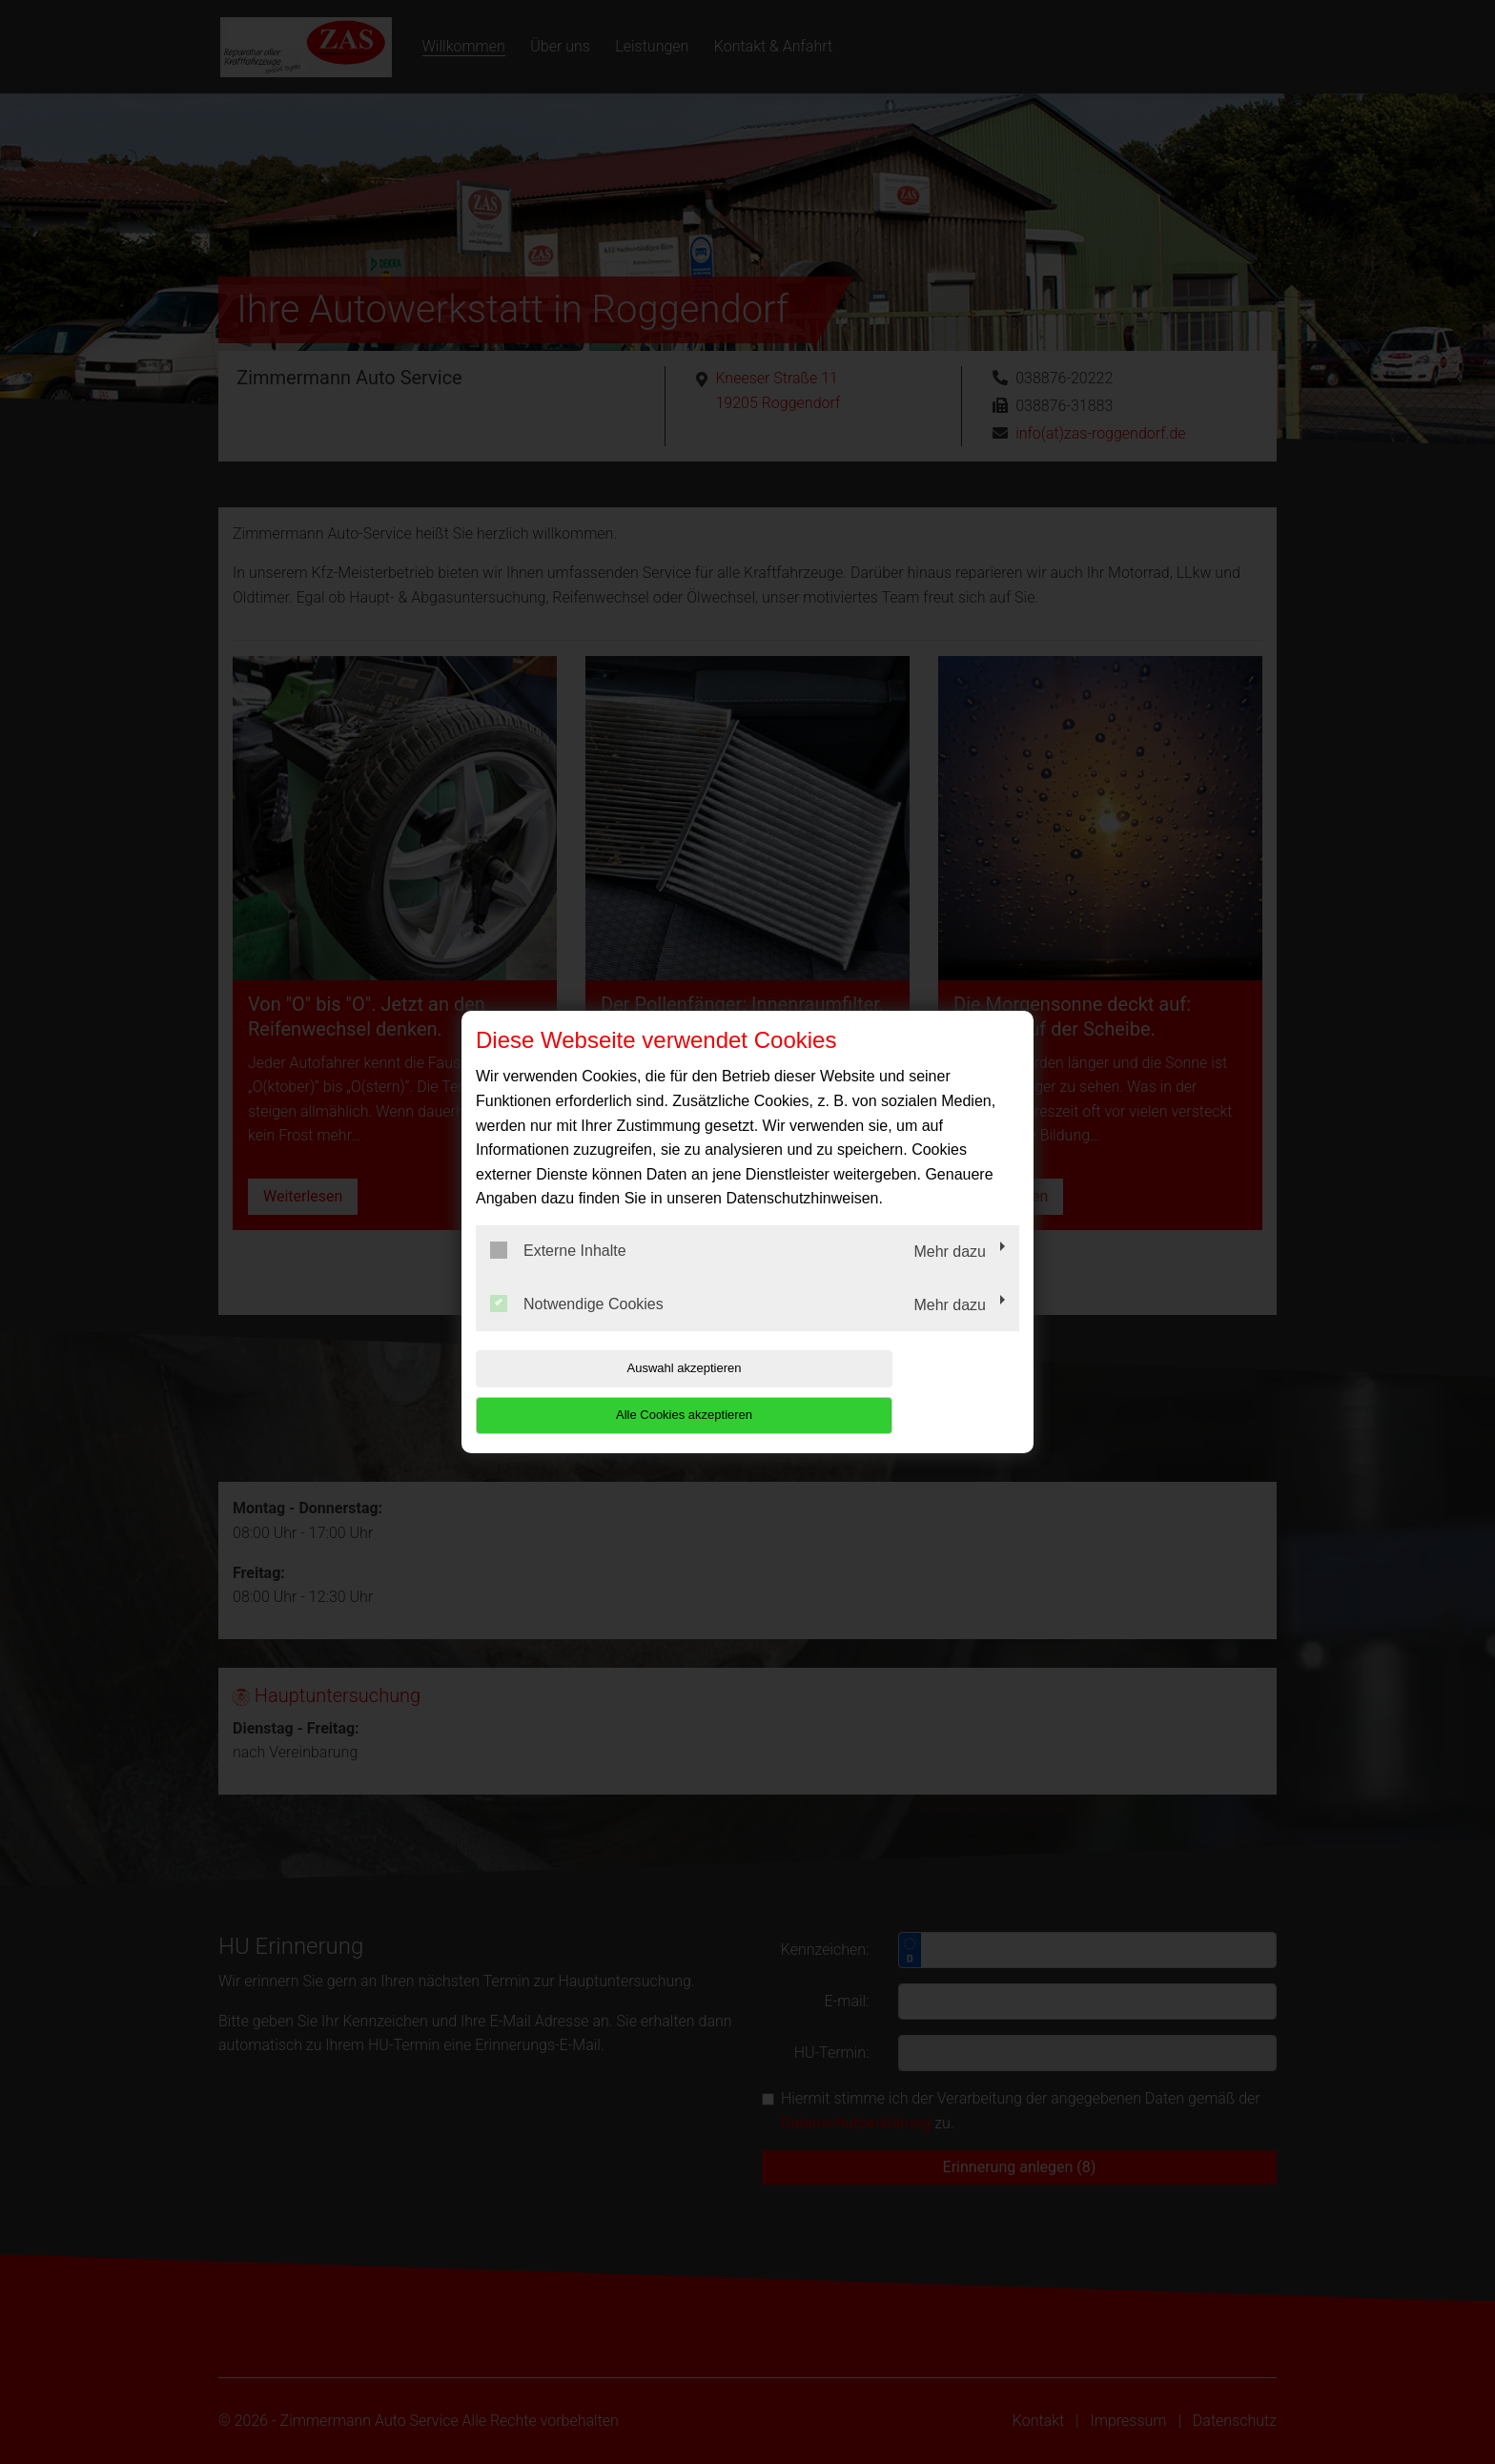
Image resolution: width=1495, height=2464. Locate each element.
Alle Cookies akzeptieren (897, 1392)
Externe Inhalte (558, 1274)
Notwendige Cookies (577, 1326)
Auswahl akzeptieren (598, 1392)
